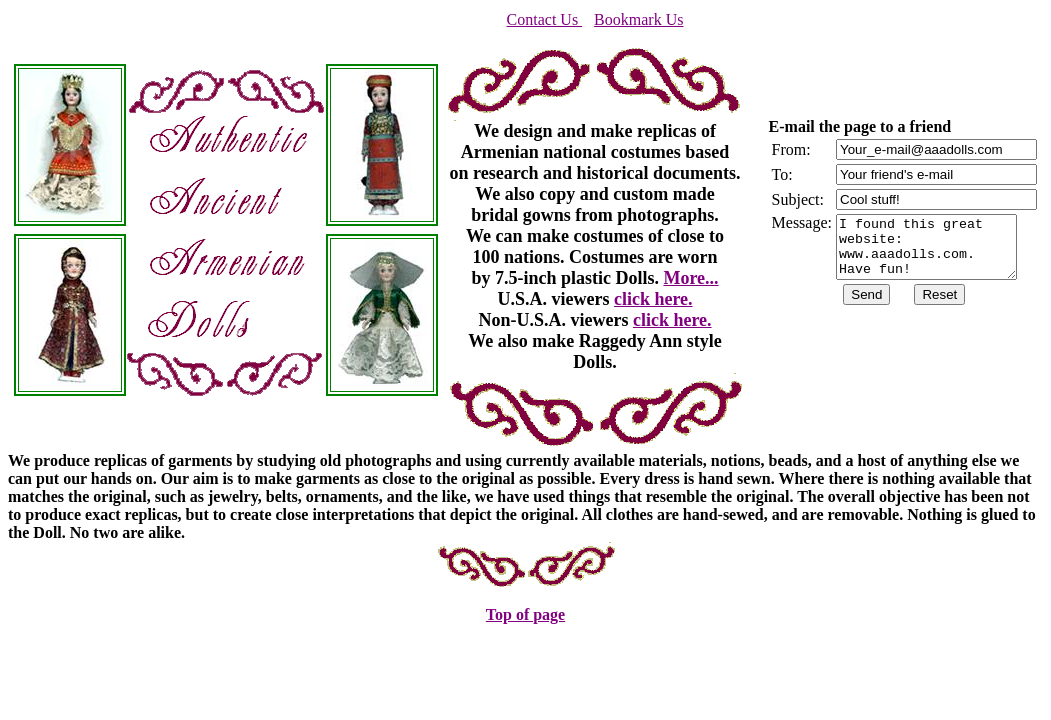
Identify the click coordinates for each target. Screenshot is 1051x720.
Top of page (525, 614)
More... (690, 278)
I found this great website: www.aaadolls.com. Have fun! (936, 247)
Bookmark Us (638, 19)
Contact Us (545, 19)
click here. (653, 299)
